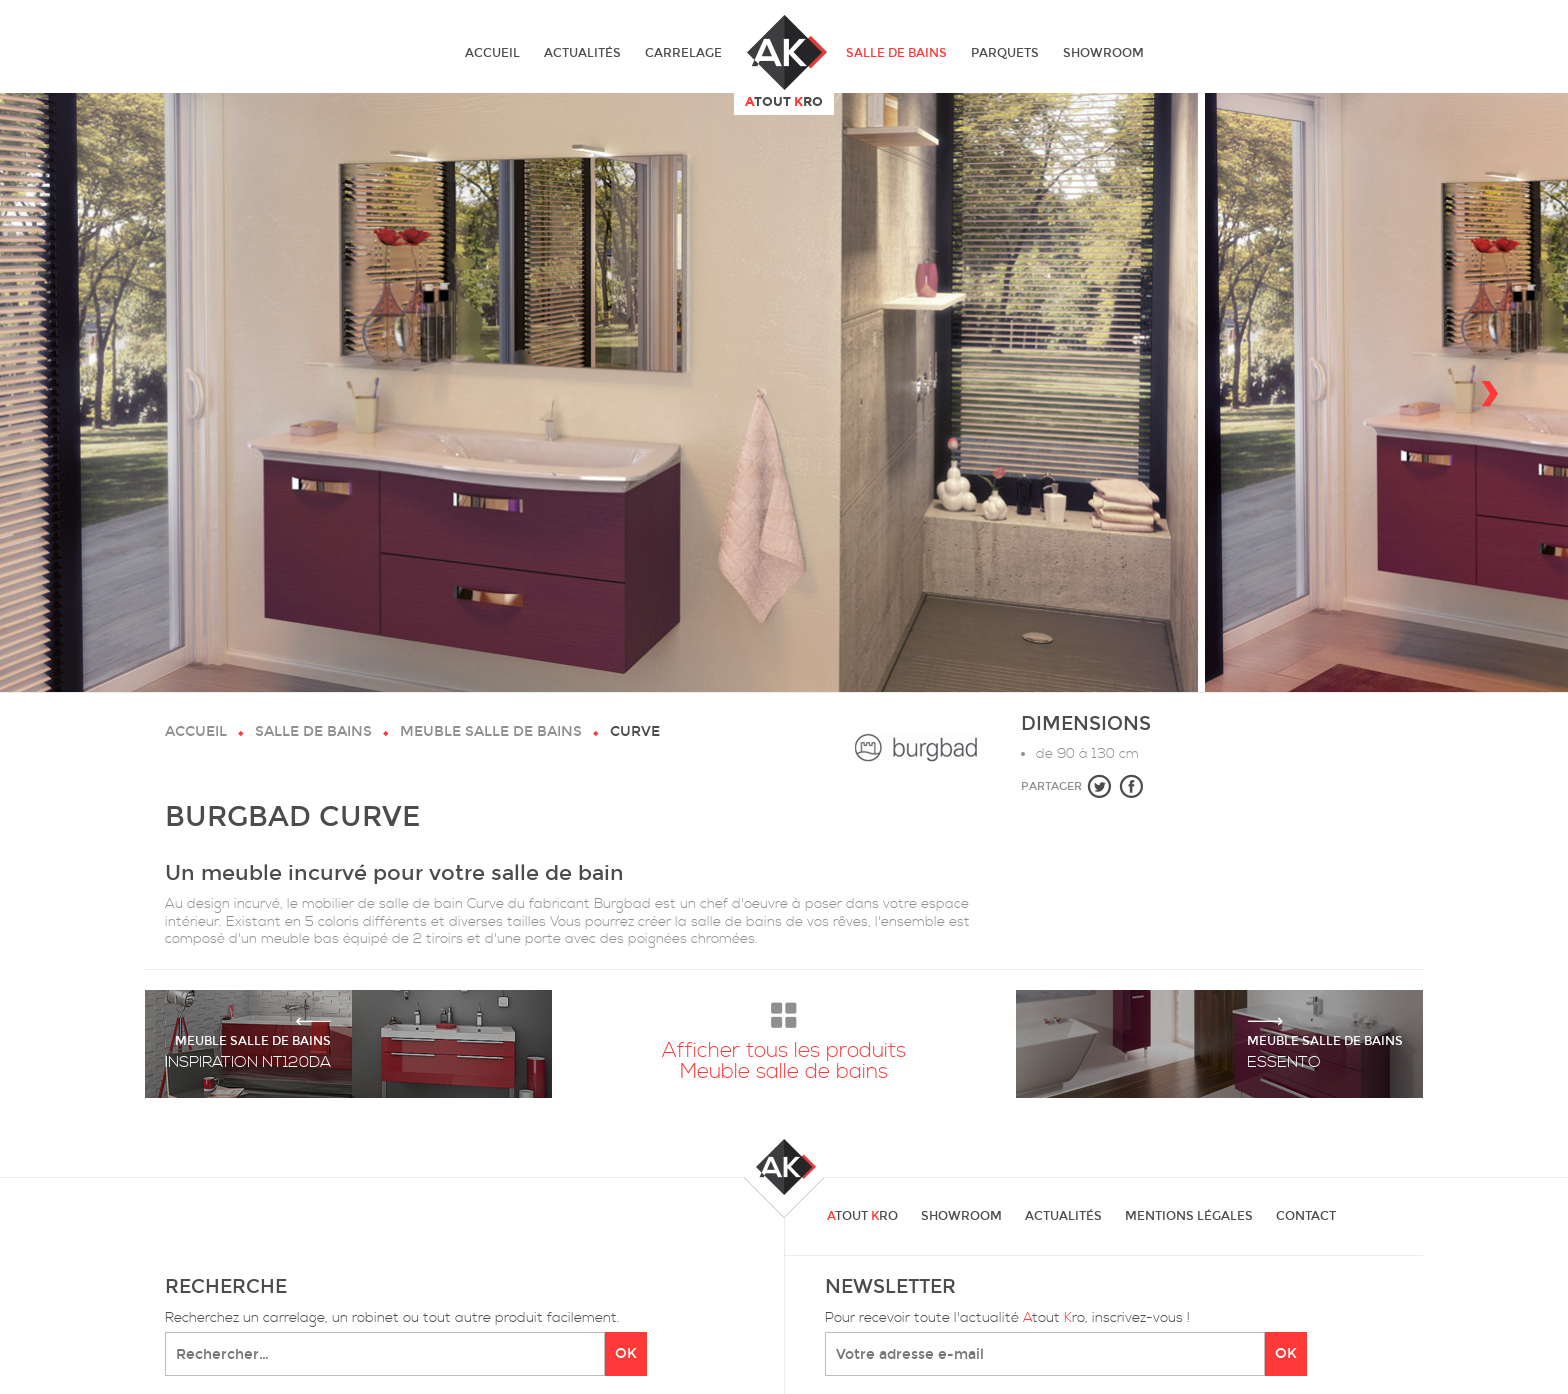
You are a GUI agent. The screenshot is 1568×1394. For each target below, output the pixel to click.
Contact (1306, 1216)
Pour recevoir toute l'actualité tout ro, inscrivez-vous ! (1007, 1318)
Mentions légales (1189, 1216)
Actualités (582, 53)
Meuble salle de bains (491, 731)
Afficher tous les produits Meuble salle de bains (784, 1037)
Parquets (1005, 53)
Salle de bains (896, 53)
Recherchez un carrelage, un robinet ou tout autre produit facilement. (392, 1318)
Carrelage (683, 53)
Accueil (492, 53)
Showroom (1103, 53)
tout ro (862, 1216)
